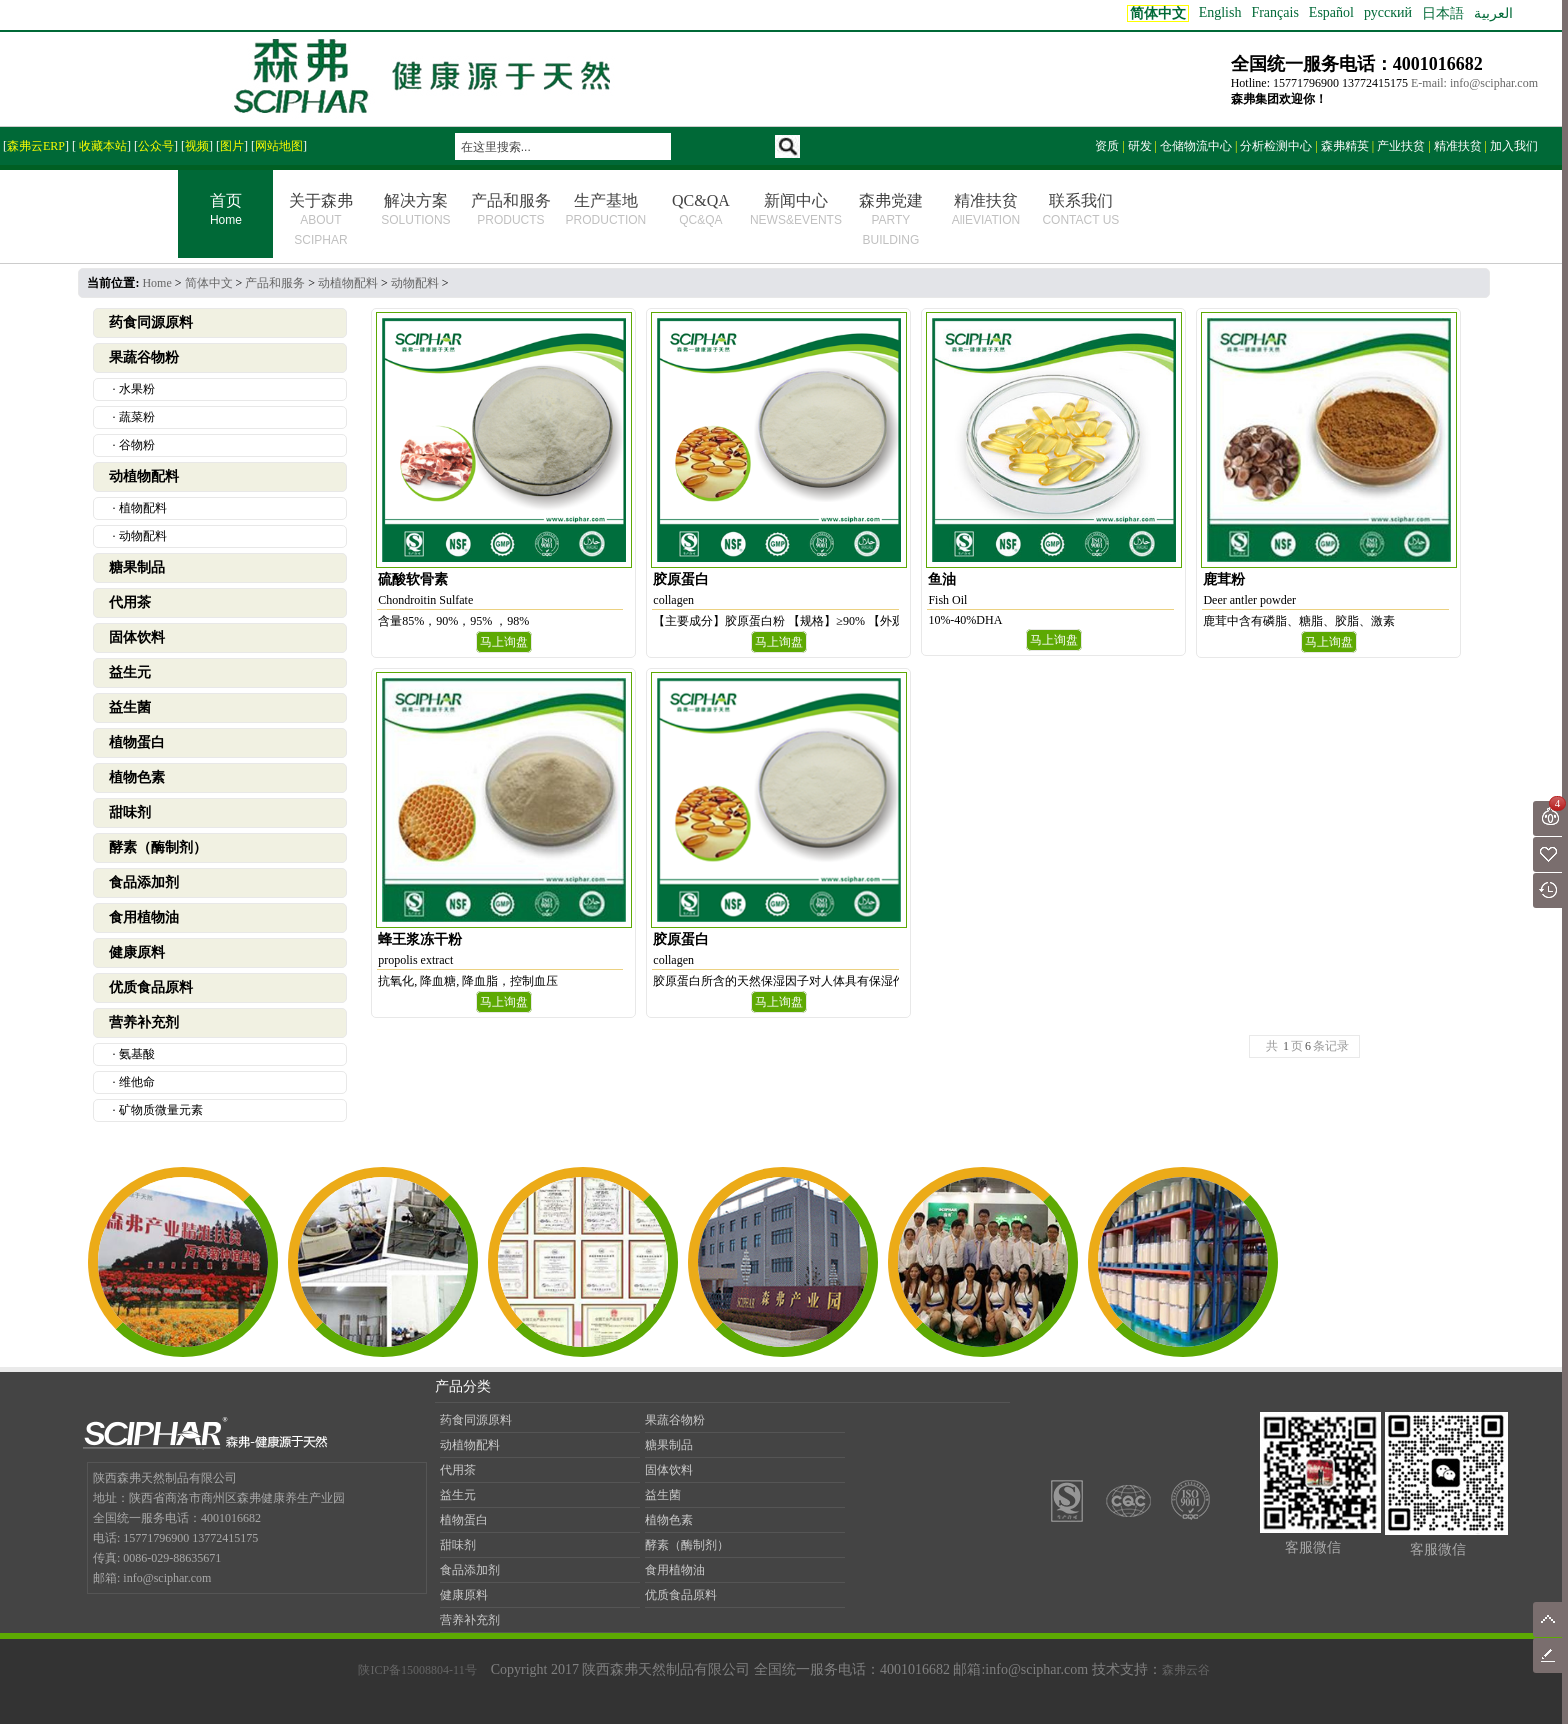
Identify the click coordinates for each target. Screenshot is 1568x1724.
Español (1331, 12)
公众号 (156, 146)
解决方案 (415, 209)
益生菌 (130, 707)
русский (1388, 12)
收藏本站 (101, 146)
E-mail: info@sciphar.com (1474, 83)
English (1220, 12)
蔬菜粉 (137, 417)
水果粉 (137, 389)
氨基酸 (137, 1054)
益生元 (130, 672)
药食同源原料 (151, 322)
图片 (232, 146)
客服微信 (1313, 1547)
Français (1274, 12)
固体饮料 (137, 637)
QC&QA (701, 209)
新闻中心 (796, 209)
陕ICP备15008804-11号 (417, 1670)
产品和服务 (511, 209)
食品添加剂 (144, 882)
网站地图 (279, 146)
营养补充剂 (144, 1022)
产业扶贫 (1401, 146)
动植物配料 (348, 283)
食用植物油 (144, 917)
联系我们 (1080, 209)
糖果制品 (137, 567)
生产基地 (606, 209)
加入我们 (1514, 146)
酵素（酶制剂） (158, 847)
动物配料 (415, 283)
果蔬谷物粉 (144, 357)
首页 (225, 211)
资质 (1107, 146)
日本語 (1443, 13)
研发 (1140, 146)
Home (156, 283)
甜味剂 (130, 812)
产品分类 (463, 1386)
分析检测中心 (1276, 146)
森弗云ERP (36, 146)
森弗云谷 (1186, 1670)
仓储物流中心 (1196, 146)
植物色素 (137, 777)
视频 (197, 146)
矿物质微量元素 (161, 1110)
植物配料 (143, 508)
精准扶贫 (1458, 146)
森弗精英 (1345, 146)
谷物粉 (137, 445)
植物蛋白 (137, 742)
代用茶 (130, 602)
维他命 (137, 1082)
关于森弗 (321, 219)
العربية (1493, 13)
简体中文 (209, 283)
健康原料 (137, 952)
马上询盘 (504, 642)
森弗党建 (891, 219)
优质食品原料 (151, 987)
